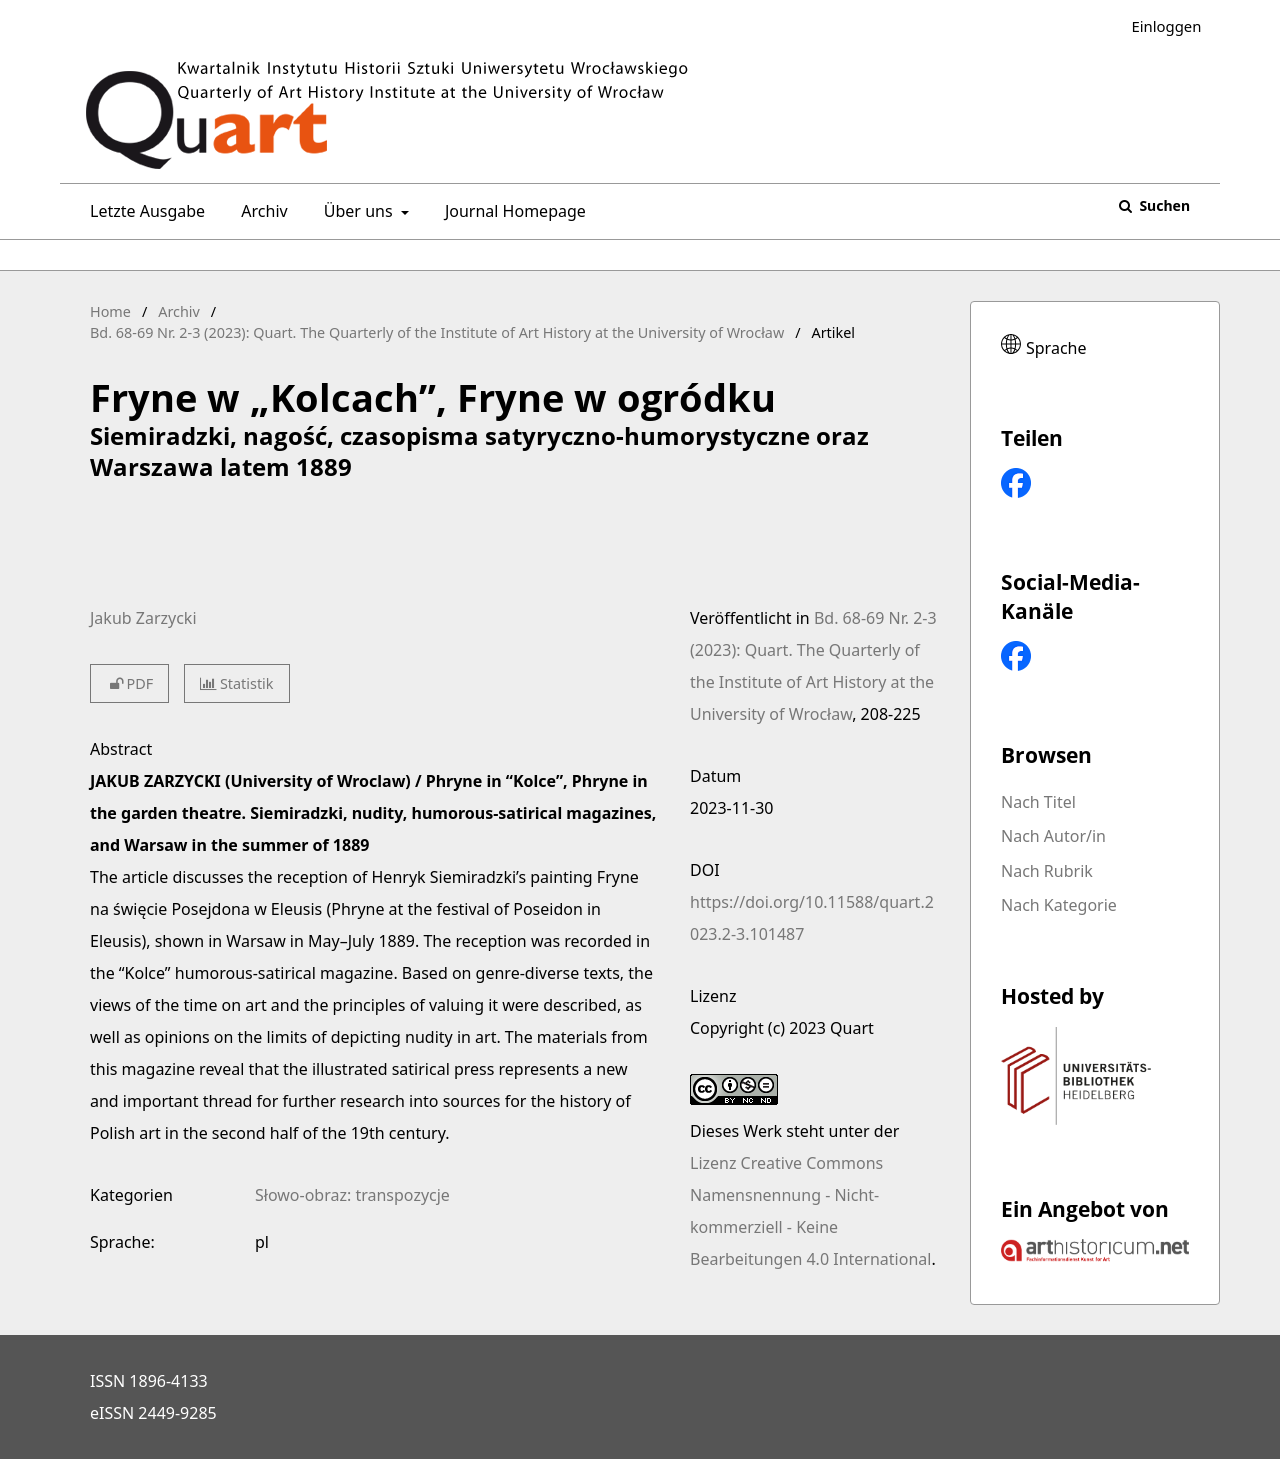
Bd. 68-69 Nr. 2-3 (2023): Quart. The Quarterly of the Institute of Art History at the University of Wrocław (437, 332)
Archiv (260, 211)
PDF (129, 683)
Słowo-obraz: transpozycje (352, 1195)
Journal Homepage (511, 211)
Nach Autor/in (1053, 836)
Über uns (356, 211)
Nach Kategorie (1059, 905)
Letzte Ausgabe (143, 211)
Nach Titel (1038, 802)
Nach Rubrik (1047, 871)
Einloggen (1158, 26)
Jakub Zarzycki (143, 618)
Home (110, 311)
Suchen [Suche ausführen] (1163, 205)
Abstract (121, 749)
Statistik (236, 683)
